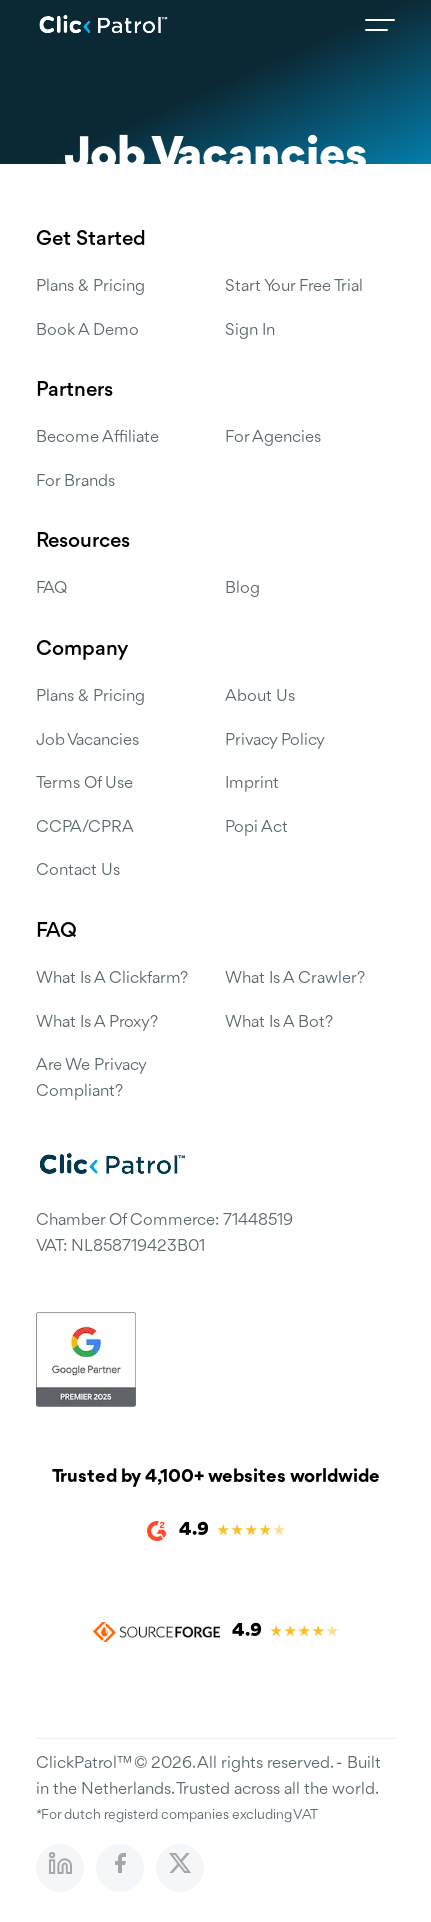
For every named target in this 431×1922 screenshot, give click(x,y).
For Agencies (273, 437)
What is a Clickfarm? (112, 978)
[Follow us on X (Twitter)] (180, 1868)
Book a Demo (87, 330)
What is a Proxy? (97, 1022)
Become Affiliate (97, 437)
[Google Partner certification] (215, 1359)
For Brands (75, 481)
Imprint (252, 783)
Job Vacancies (87, 740)
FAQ (51, 588)
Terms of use (84, 783)
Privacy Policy (275, 740)
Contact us (78, 870)
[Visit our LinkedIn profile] (60, 1868)
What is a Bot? (279, 1022)
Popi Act (256, 827)
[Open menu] (380, 25)
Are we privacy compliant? (91, 1078)
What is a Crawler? (295, 978)
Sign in (250, 330)
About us (260, 696)
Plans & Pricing (90, 286)
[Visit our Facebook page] (120, 1868)
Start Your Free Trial (294, 286)
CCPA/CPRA (85, 827)
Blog (242, 588)
